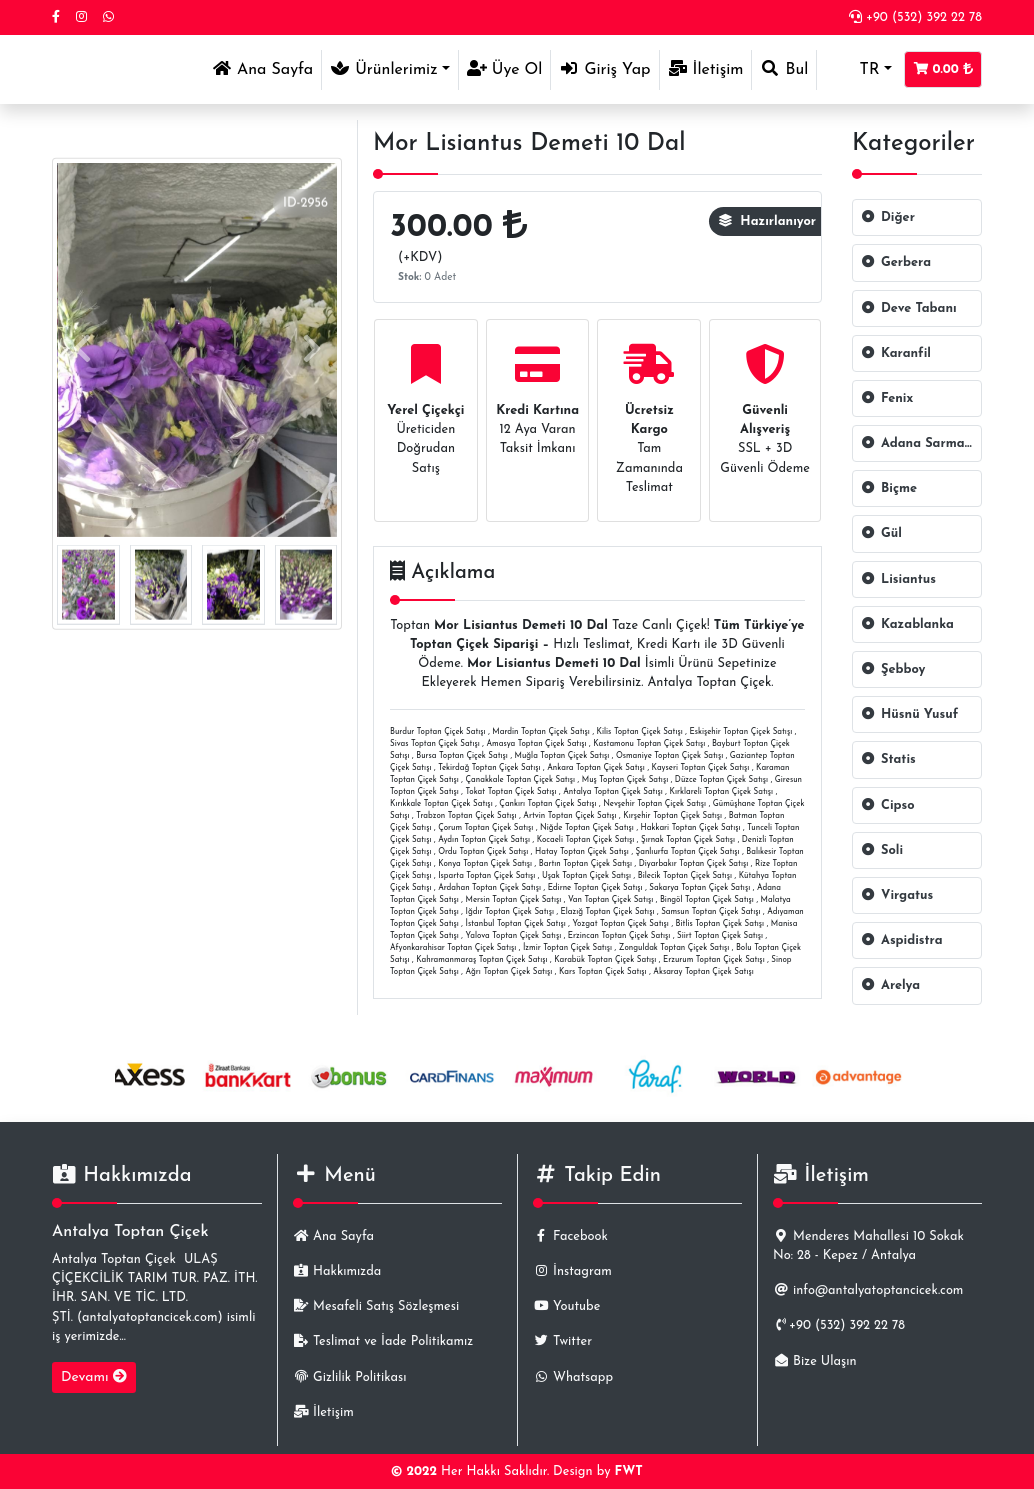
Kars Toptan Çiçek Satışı (603, 972)
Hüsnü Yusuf (909, 714)
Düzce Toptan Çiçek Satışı (721, 780)
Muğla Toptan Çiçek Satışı (562, 756)
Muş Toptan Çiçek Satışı (625, 780)
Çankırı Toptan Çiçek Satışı (547, 804)
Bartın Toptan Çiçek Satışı (585, 864)
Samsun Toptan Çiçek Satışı (710, 912)
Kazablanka (907, 624)
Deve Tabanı (909, 308)
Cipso (888, 805)
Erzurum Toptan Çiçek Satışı (714, 960)
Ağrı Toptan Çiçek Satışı (509, 972)
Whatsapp (573, 1377)
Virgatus (897, 895)
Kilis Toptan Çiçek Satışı (640, 732)
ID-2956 (305, 203)
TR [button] (852, 70)
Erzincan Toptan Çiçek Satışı (619, 936)
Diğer (888, 217)
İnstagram (572, 1271)
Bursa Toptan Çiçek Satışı (462, 756)
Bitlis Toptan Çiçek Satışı (720, 924)
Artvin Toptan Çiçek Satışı (569, 816)
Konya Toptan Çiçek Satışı (485, 864)
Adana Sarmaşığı (921, 443)
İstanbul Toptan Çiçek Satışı (516, 924)
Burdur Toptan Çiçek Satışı (438, 732)
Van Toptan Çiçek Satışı (610, 900)
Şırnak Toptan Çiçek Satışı (688, 840)
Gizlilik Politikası (349, 1377)
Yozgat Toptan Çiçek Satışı (620, 924)
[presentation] (82, 349)
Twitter (562, 1341)
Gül (881, 533)
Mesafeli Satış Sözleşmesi (376, 1306)
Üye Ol (505, 69)
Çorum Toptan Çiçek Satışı (485, 828)
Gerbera (896, 262)
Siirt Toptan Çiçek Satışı (720, 936)
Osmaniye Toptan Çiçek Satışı (669, 756)
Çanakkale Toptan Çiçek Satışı (521, 780)
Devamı (94, 1377)
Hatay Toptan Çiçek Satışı (582, 852)
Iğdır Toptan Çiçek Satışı (510, 912)
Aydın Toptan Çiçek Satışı (484, 840)
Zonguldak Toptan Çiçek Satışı (674, 948)
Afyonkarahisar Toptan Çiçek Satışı (453, 948)
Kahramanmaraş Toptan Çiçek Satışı (481, 960)
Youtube (566, 1306)
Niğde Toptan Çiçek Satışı (587, 828)
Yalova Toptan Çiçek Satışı (514, 936)
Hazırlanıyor (767, 221)
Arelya (890, 985)
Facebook (570, 1236)
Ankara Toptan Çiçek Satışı (596, 768)
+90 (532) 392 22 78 (915, 17)
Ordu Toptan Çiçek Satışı (483, 852)
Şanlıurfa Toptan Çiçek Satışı (688, 852)
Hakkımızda (337, 1271)
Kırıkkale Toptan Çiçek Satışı (441, 804)
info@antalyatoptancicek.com (868, 1290)
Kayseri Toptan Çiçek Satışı (701, 768)
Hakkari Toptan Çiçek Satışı (691, 828)
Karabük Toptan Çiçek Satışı (605, 960)
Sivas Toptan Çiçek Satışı (435, 744)
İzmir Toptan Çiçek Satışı (567, 948)
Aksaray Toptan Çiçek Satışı (703, 972)
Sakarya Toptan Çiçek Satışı (699, 888)
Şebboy (893, 669)
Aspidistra (902, 940)
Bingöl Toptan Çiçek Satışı (707, 900)
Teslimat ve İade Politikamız (383, 1341)
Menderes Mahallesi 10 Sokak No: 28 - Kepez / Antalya (868, 1246)
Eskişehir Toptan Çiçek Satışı (740, 732)
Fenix (887, 398)
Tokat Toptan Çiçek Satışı (511, 792)
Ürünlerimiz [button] (384, 69)
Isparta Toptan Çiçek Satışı (486, 876)
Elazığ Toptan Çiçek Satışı (608, 912)
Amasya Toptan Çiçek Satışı (537, 744)
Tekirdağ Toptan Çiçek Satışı (489, 768)
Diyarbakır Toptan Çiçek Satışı (693, 864)
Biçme (889, 488)
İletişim (706, 69)
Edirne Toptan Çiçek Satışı (595, 888)
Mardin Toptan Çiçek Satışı (541, 732)
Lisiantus (898, 579)
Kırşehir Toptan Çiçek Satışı (672, 816)
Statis (888, 759)
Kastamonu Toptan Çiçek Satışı (649, 744)
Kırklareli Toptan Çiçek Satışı (721, 792)
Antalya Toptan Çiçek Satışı (613, 792)
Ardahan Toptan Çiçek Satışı (489, 888)
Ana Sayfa (266, 67)
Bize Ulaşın (814, 1361)
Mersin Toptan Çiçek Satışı (514, 900)
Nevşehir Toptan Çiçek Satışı (654, 804)
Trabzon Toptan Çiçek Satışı (466, 816)
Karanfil (896, 353)
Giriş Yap (604, 69)
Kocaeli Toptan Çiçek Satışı (586, 840)
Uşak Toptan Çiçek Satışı (586, 876)
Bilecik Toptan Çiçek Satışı (685, 876)
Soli (882, 850)
